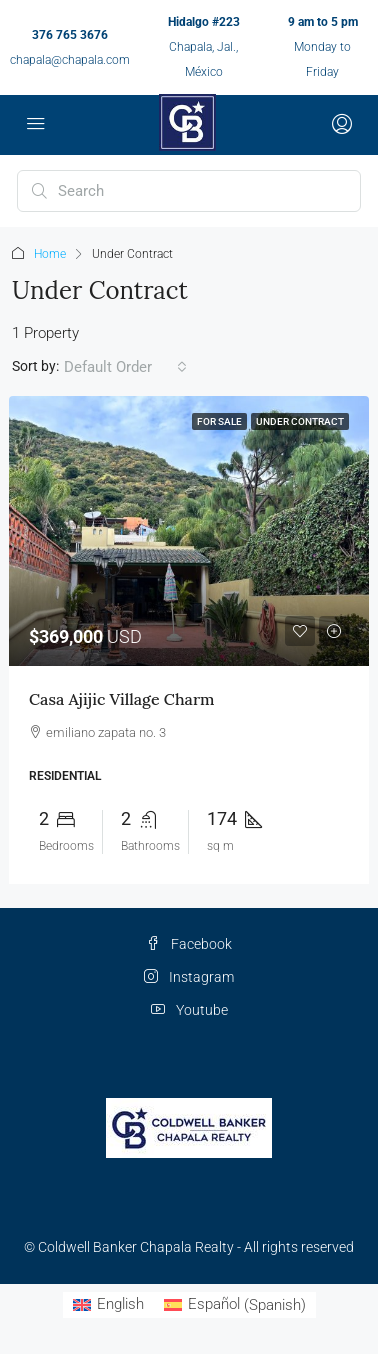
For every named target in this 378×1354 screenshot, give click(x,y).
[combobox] (125, 367)
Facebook (189, 944)
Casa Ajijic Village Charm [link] (122, 699)
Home (50, 254)
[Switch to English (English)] (108, 1305)
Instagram (189, 977)
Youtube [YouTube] (189, 1010)
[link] (189, 531)
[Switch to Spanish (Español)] (235, 1305)
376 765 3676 (70, 35)
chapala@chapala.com (70, 60)
